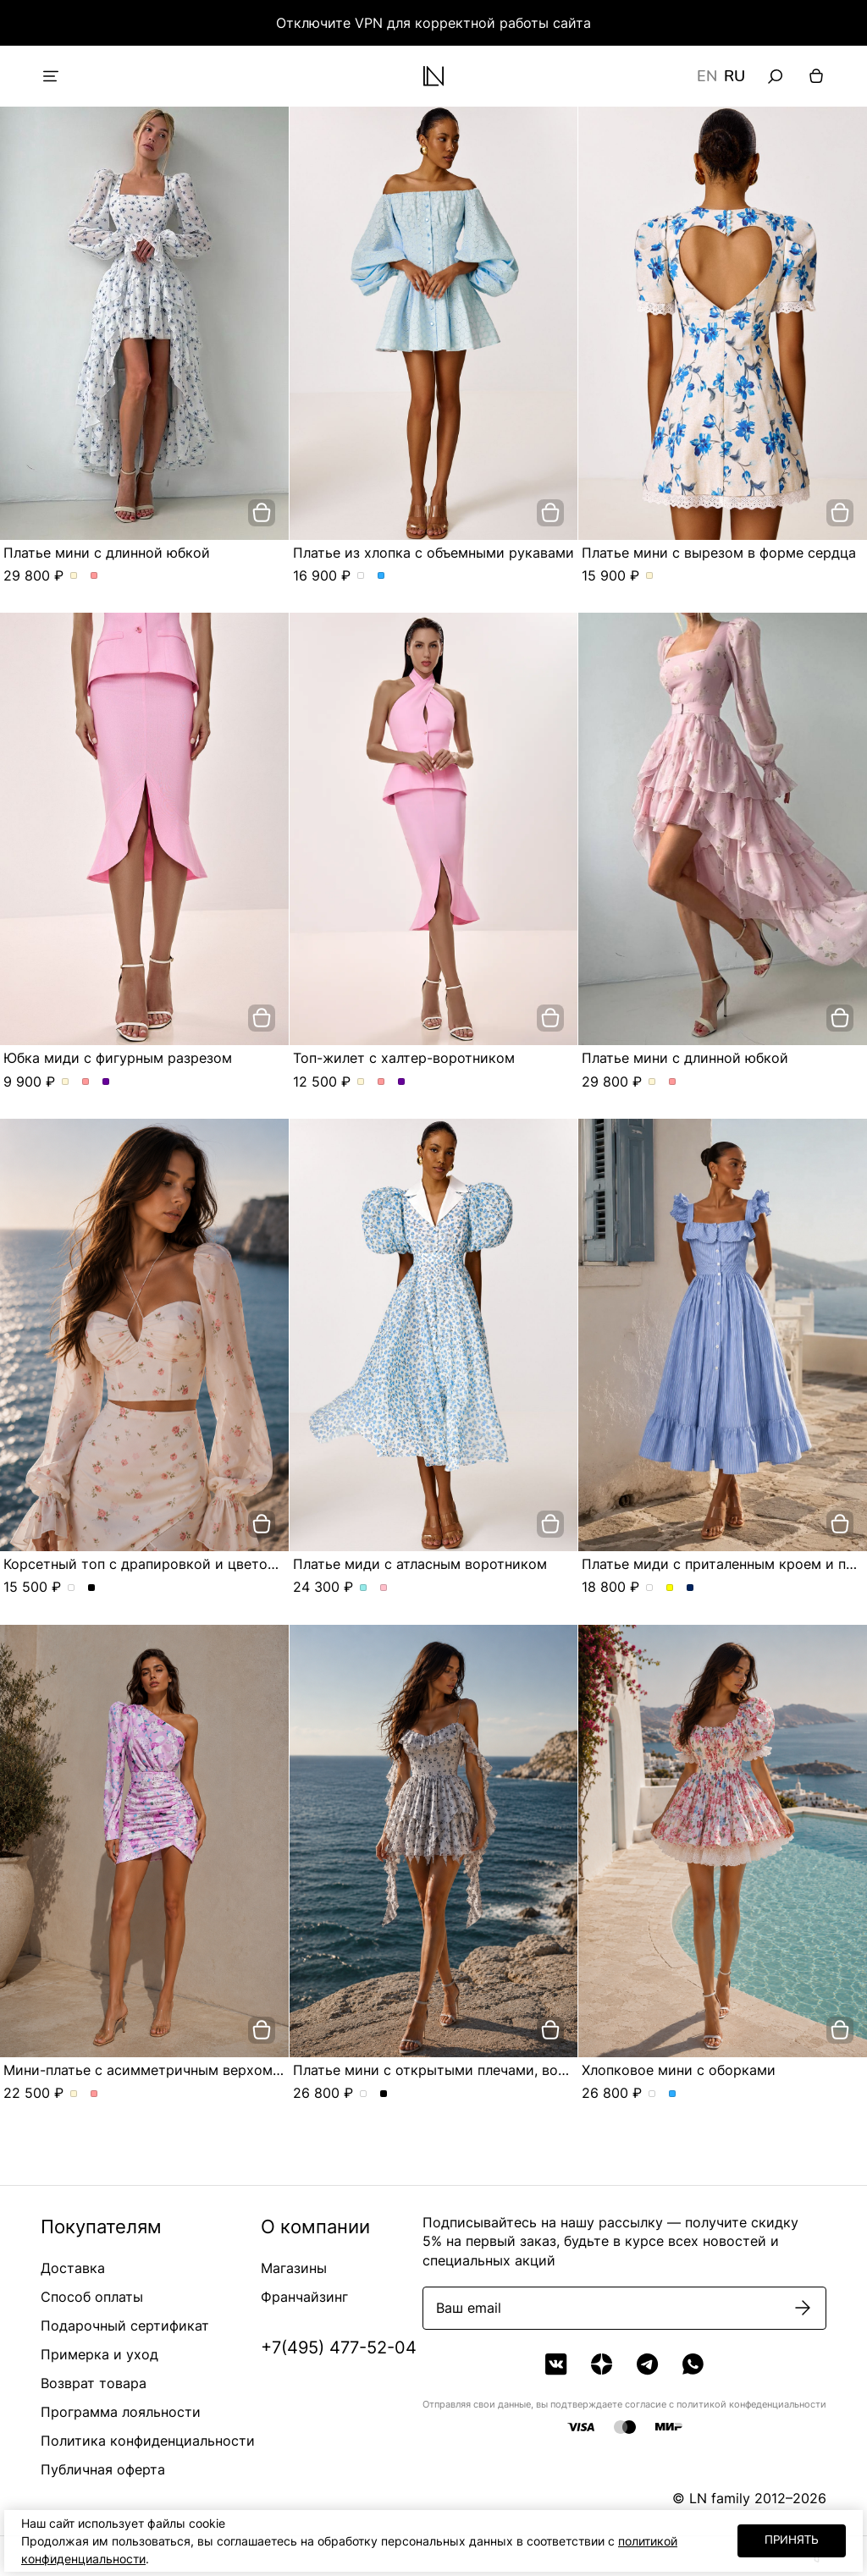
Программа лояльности (121, 2411)
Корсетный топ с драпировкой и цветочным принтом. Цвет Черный (92, 1588)
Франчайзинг (304, 2296)
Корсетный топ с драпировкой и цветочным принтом (184, 1563)
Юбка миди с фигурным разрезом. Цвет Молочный (66, 1082)
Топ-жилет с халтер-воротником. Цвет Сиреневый (402, 1082)
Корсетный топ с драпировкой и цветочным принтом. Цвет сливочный (72, 1588)
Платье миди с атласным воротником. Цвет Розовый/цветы (384, 1588)
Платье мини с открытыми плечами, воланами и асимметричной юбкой (536, 2069)
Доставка (73, 2268)
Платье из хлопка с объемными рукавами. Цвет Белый (361, 576)
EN (707, 76)
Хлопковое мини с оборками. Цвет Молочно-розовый (652, 2094)
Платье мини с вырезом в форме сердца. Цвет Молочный (650, 576)
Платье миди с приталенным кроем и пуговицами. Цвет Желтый (670, 1588)
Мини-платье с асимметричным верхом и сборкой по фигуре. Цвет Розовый (94, 2094)
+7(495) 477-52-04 (339, 2347)
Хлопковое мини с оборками (679, 2069)
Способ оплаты (92, 2296)
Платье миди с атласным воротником (420, 1563)
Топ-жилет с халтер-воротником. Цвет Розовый (381, 1082)
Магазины (294, 2268)
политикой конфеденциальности (751, 2404)
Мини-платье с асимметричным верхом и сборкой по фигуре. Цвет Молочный (74, 2094)
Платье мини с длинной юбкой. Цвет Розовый (94, 576)
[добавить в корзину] (261, 512)
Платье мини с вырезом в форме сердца (719, 552)
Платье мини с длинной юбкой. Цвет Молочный (74, 576)
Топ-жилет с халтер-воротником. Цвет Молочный (361, 1082)
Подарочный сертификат (125, 2325)
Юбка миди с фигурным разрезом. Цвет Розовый (86, 1082)
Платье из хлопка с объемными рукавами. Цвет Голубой (381, 576)
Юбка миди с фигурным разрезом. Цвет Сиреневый (106, 1082)
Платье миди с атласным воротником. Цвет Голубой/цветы (364, 1588)
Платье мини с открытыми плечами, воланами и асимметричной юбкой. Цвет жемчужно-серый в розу (364, 2094)
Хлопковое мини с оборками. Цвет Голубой (673, 2094)
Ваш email (468, 2307)
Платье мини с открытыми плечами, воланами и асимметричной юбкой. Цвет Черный (384, 2094)
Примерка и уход (99, 2354)
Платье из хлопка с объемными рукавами (433, 552)
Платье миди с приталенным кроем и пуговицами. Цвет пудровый (650, 1588)
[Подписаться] (802, 2308)
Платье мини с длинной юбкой (106, 552)
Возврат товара (93, 2383)
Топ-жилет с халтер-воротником (404, 1057)
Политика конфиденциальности (148, 2440)
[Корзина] (816, 76)
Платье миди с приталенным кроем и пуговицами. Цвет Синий (690, 1588)
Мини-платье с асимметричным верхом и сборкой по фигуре (210, 2069)
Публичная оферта (103, 2469)
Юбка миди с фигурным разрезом (117, 1057)
